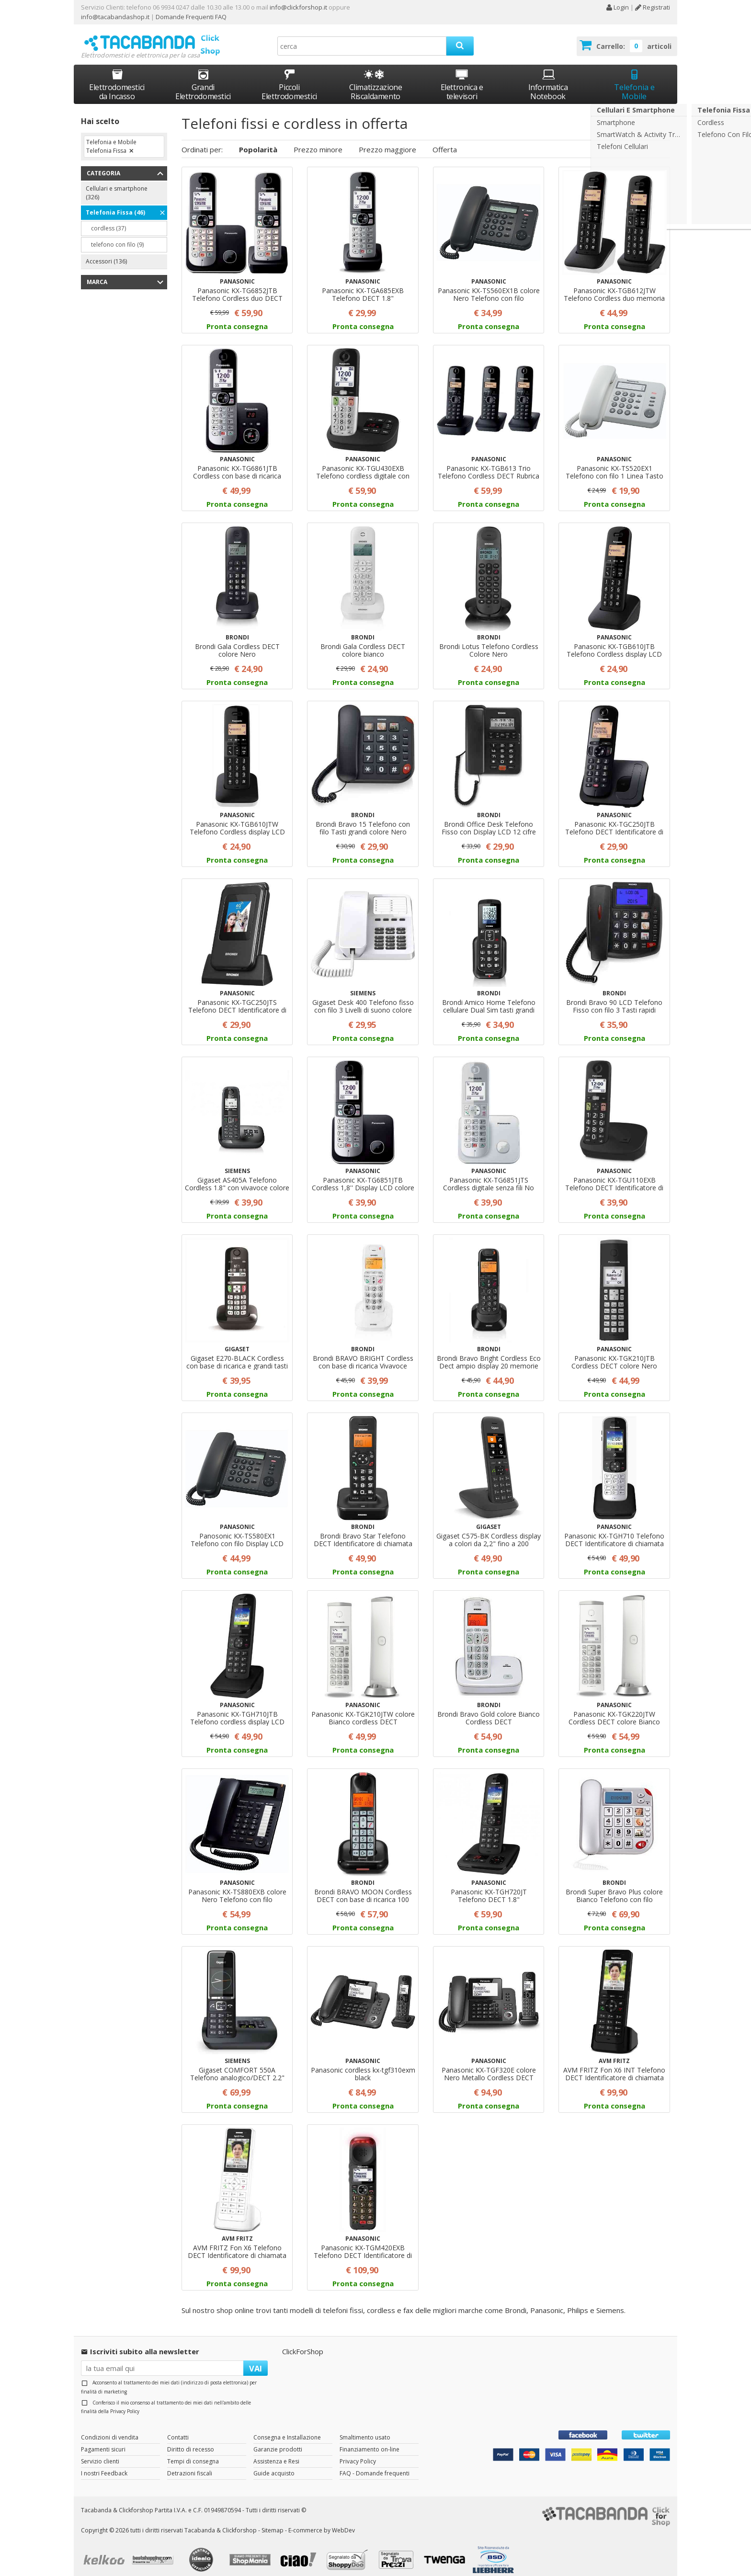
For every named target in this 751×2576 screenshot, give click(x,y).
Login (617, 7)
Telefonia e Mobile (634, 76)
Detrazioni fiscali (189, 2464)
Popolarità (258, 140)
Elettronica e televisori (462, 76)
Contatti (178, 2428)
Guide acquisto (274, 2464)
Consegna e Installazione (287, 2428)
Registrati (652, 7)
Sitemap (273, 2522)
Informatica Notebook (548, 76)
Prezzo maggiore (387, 140)
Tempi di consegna (193, 2452)
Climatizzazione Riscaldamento (375, 83)
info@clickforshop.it (298, 7)
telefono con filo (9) (117, 236)
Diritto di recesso (190, 2440)
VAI (255, 2359)
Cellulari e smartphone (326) (117, 184)
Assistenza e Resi (276, 2452)
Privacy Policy (124, 2402)
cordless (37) (108, 220)
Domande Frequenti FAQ (190, 16)
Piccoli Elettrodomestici (289, 76)
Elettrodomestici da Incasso (117, 76)
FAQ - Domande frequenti (375, 2464)
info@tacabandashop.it (115, 16)
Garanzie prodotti (277, 2440)
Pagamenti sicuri (103, 2440)
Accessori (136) (106, 253)
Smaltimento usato (365, 2428)
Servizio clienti (100, 2452)
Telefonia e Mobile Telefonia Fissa (111, 137)
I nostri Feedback (104, 2464)
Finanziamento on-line (369, 2440)
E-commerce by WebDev (321, 2522)
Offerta (444, 140)
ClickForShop (302, 2342)
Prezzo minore (318, 140)
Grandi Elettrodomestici (203, 76)
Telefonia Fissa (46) (115, 204)
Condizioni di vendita (109, 2428)
